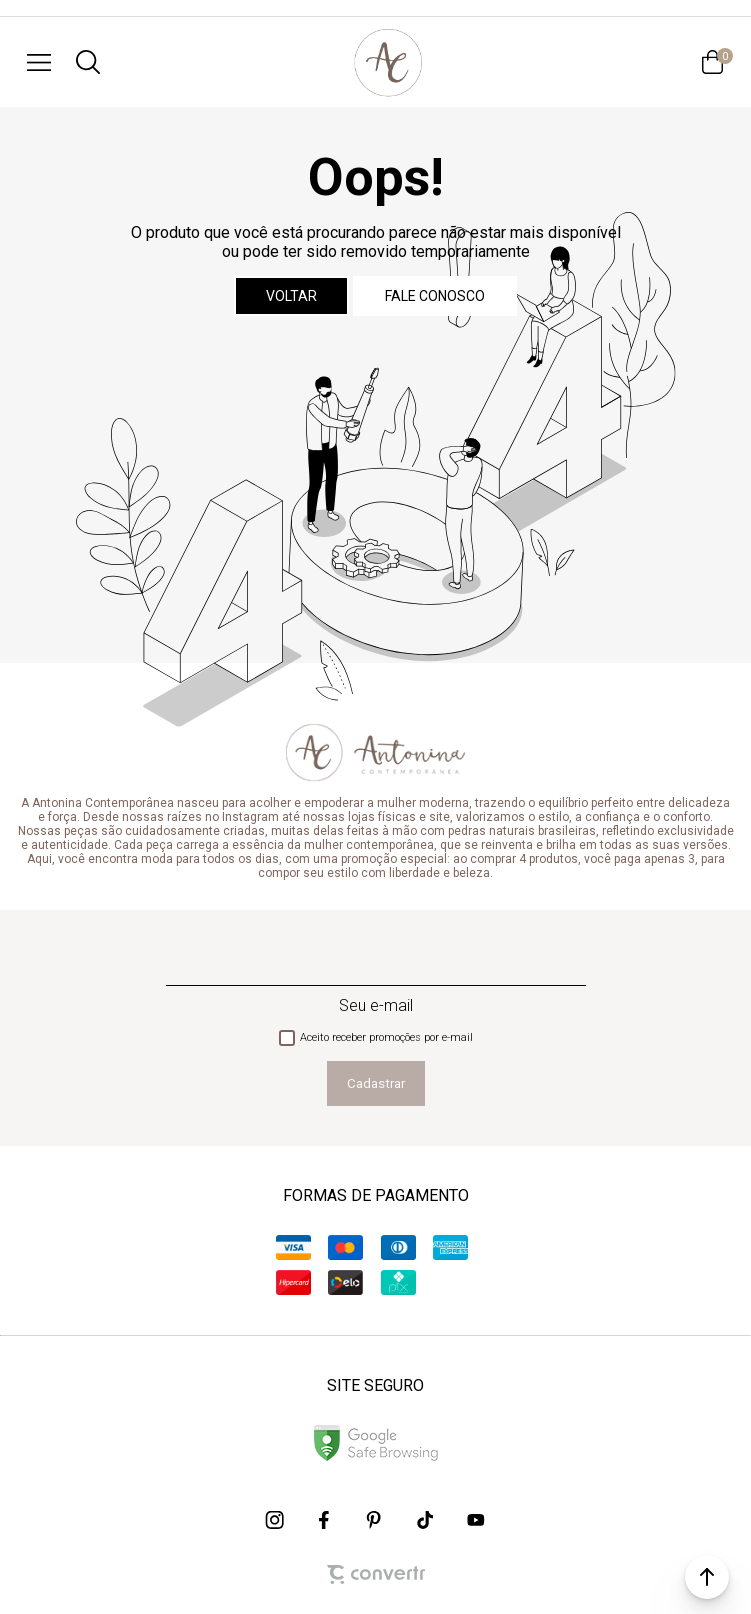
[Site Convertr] (376, 1575)
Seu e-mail (376, 1005)
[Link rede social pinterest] (376, 1520)
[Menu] (39, 62)
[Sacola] (712, 62)
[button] (707, 1577)
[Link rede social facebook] (326, 1520)
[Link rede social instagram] (276, 1520)
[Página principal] (388, 62)
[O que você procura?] (88, 62)
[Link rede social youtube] (476, 1520)
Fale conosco (435, 296)
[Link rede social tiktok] (426, 1520)
